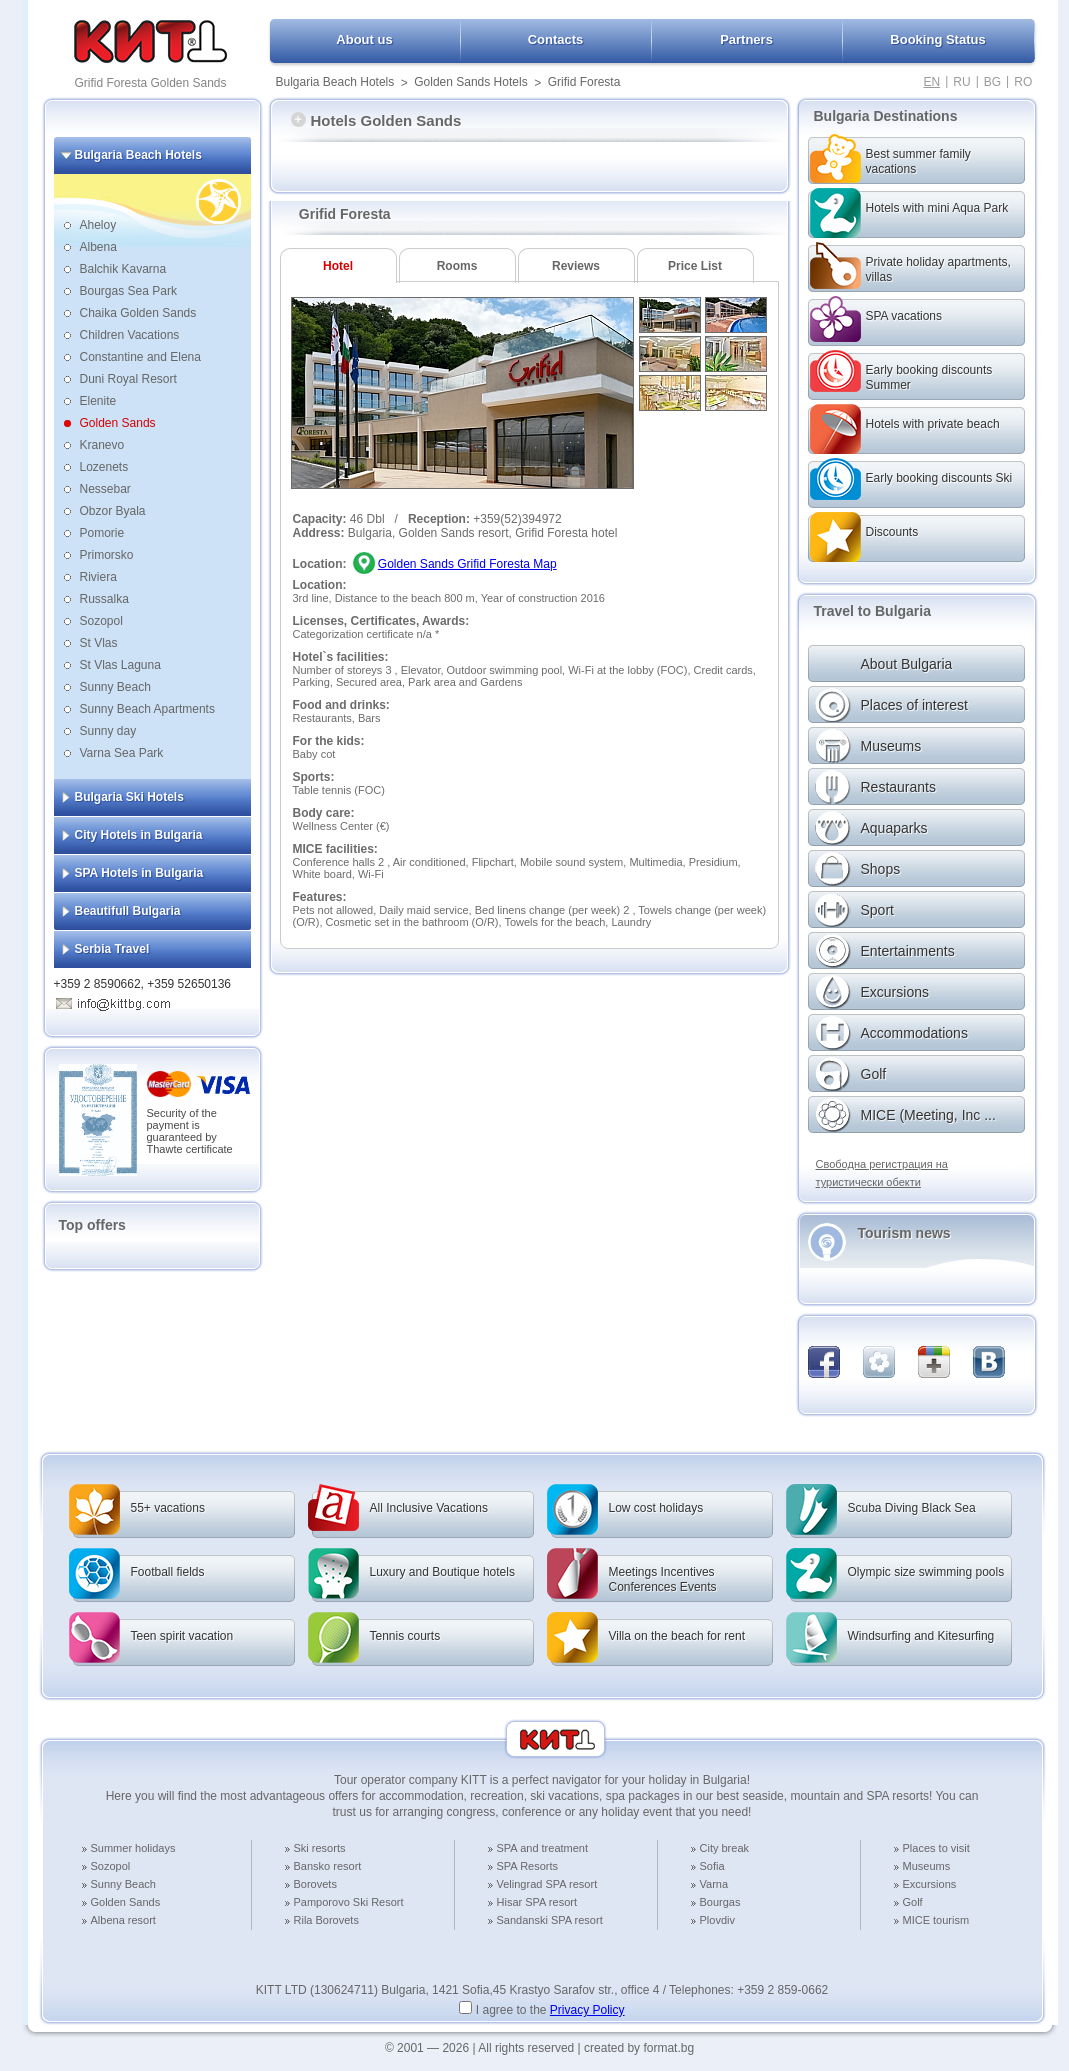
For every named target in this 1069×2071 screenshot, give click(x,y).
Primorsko (107, 555)
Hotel (338, 266)
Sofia (712, 1866)
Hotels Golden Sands (376, 120)
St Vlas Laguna (120, 665)
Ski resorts (320, 1848)
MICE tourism (936, 1920)
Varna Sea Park (122, 753)
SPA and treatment (543, 1848)
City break (725, 1848)
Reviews (576, 266)
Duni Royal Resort (128, 379)
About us (364, 39)
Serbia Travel (112, 949)
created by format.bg (639, 2048)
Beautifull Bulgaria (128, 911)
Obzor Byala (113, 511)
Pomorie (102, 533)
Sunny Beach (115, 687)
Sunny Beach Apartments (147, 709)
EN (932, 82)
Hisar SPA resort (537, 1902)
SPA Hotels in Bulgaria (139, 873)
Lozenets (104, 467)
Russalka (104, 599)
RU (961, 82)
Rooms (457, 266)
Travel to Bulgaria (872, 611)
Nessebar (105, 489)
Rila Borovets (326, 1920)
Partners (746, 39)
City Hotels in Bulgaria (139, 835)
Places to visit (936, 1848)
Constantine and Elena (140, 357)
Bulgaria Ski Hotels (129, 797)
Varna (714, 1884)
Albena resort (123, 1920)
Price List (695, 266)
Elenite (98, 401)
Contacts (556, 39)
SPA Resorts (528, 1866)
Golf (913, 1902)
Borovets (315, 1884)
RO (1023, 82)
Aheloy (98, 225)
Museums (927, 1866)
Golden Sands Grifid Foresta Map (467, 564)
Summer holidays (133, 1848)
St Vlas (99, 643)
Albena (98, 247)
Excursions (930, 1884)
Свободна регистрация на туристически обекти (882, 1173)
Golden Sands (118, 423)
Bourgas (720, 1902)
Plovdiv (717, 1920)
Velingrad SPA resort (547, 1884)
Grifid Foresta (584, 82)
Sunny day (108, 731)
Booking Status (937, 39)
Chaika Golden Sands (138, 313)
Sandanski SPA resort (550, 1920)
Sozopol (101, 621)
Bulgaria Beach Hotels (335, 82)
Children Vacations (130, 335)
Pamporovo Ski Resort (349, 1902)
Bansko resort (328, 1866)
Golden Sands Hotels (470, 82)
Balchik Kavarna (123, 269)
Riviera (98, 577)
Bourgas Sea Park (128, 291)
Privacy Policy (587, 2010)
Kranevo (102, 445)
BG (992, 82)
